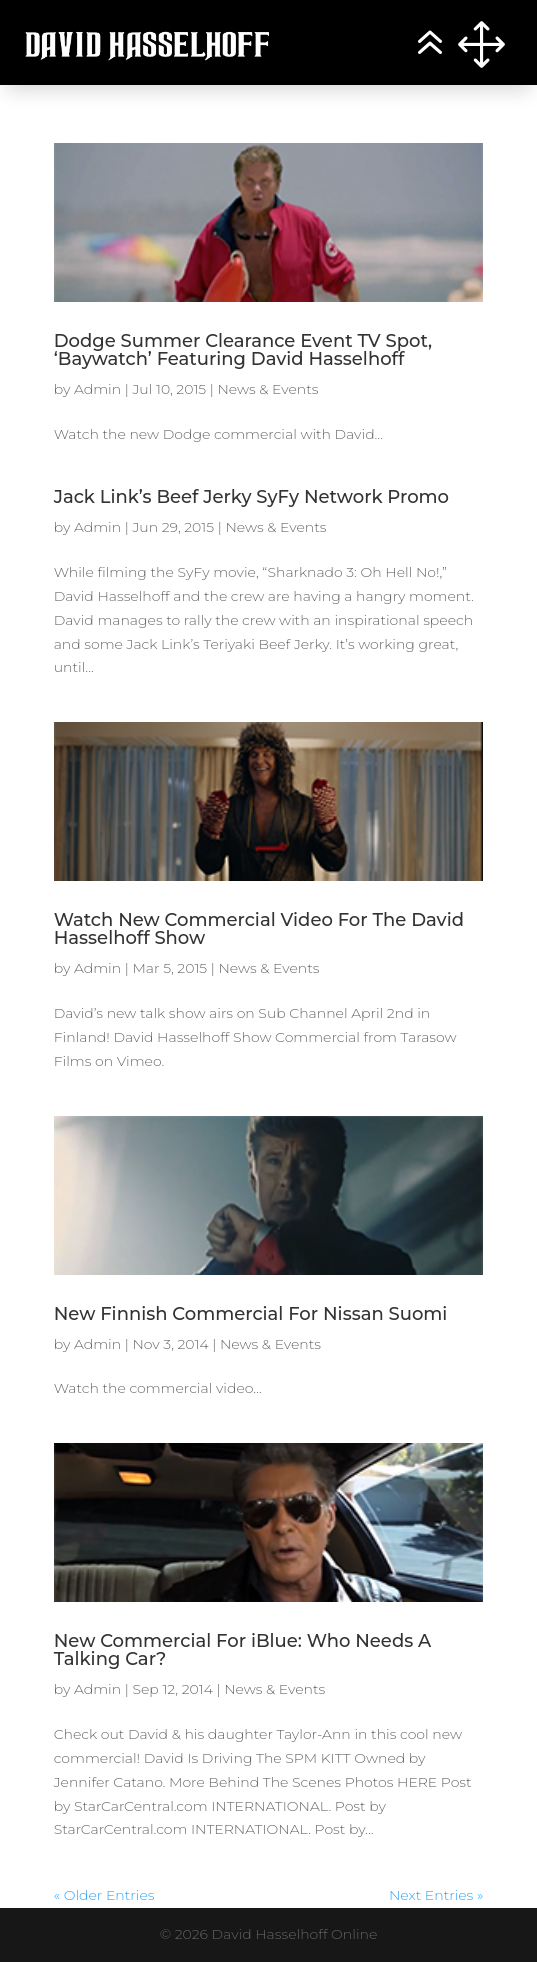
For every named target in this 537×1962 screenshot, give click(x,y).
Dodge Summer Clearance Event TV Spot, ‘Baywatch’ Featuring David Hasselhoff (243, 350)
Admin (97, 389)
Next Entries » (436, 1895)
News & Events (267, 389)
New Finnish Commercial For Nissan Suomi (251, 1314)
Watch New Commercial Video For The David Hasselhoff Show (259, 929)
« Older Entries (104, 1895)
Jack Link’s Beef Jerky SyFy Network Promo (251, 497)
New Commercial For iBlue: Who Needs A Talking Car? (243, 1650)
